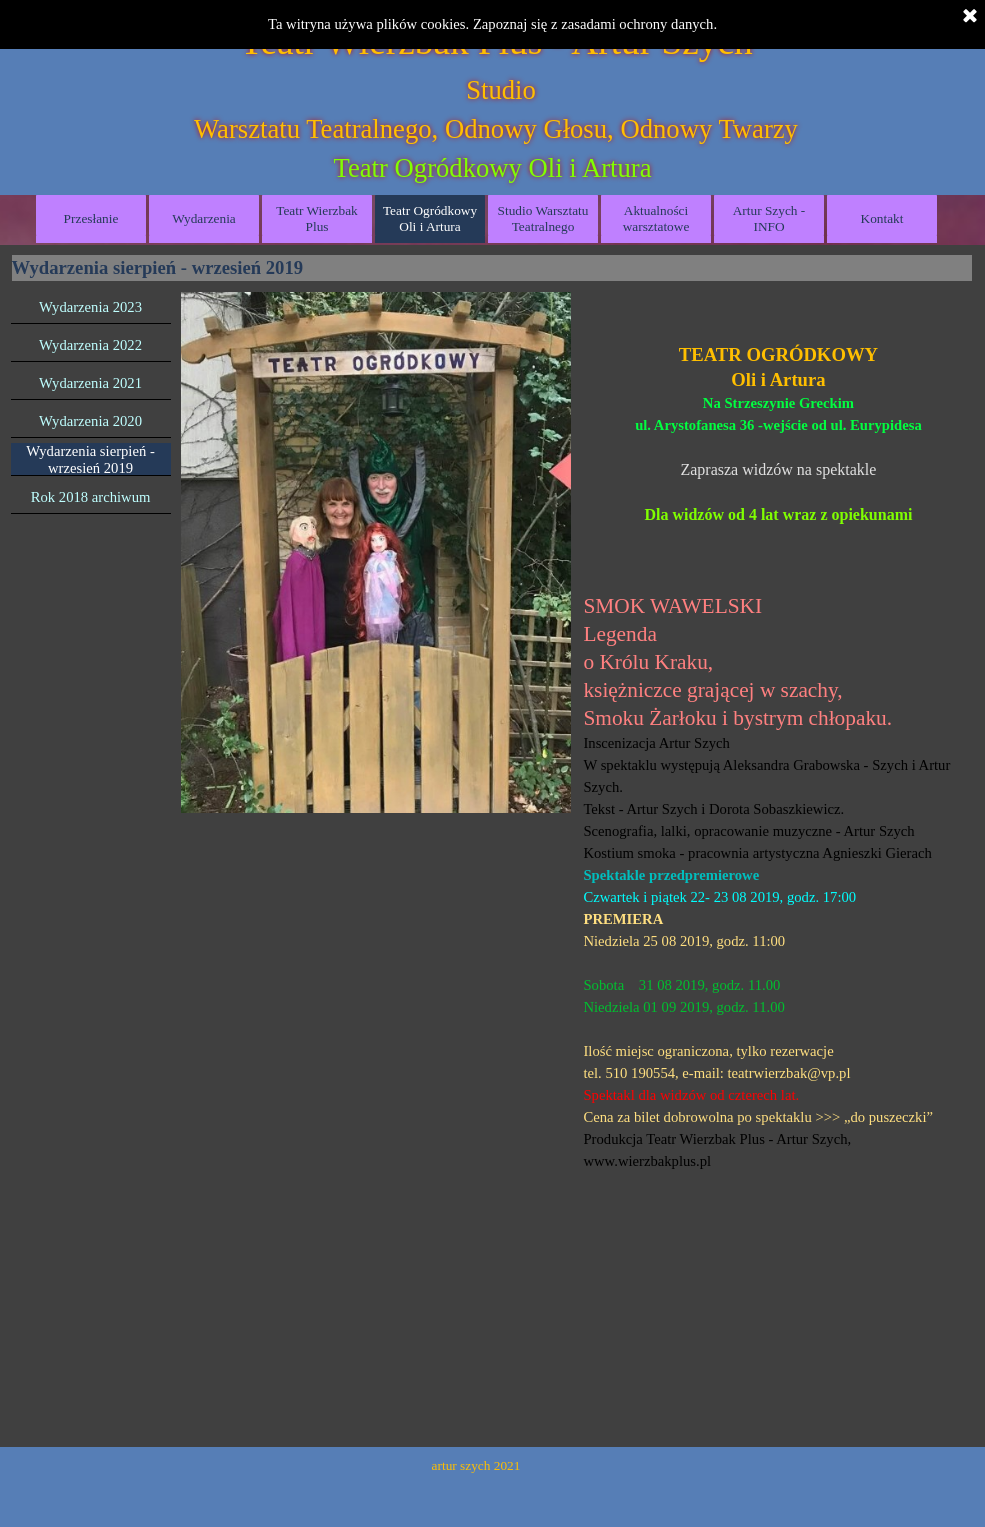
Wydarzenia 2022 (90, 345)
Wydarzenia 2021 (90, 383)
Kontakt (882, 218)
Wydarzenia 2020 (90, 421)
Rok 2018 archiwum (91, 497)
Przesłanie (91, 218)
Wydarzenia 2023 (90, 307)
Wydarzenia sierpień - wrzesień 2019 (90, 459)
